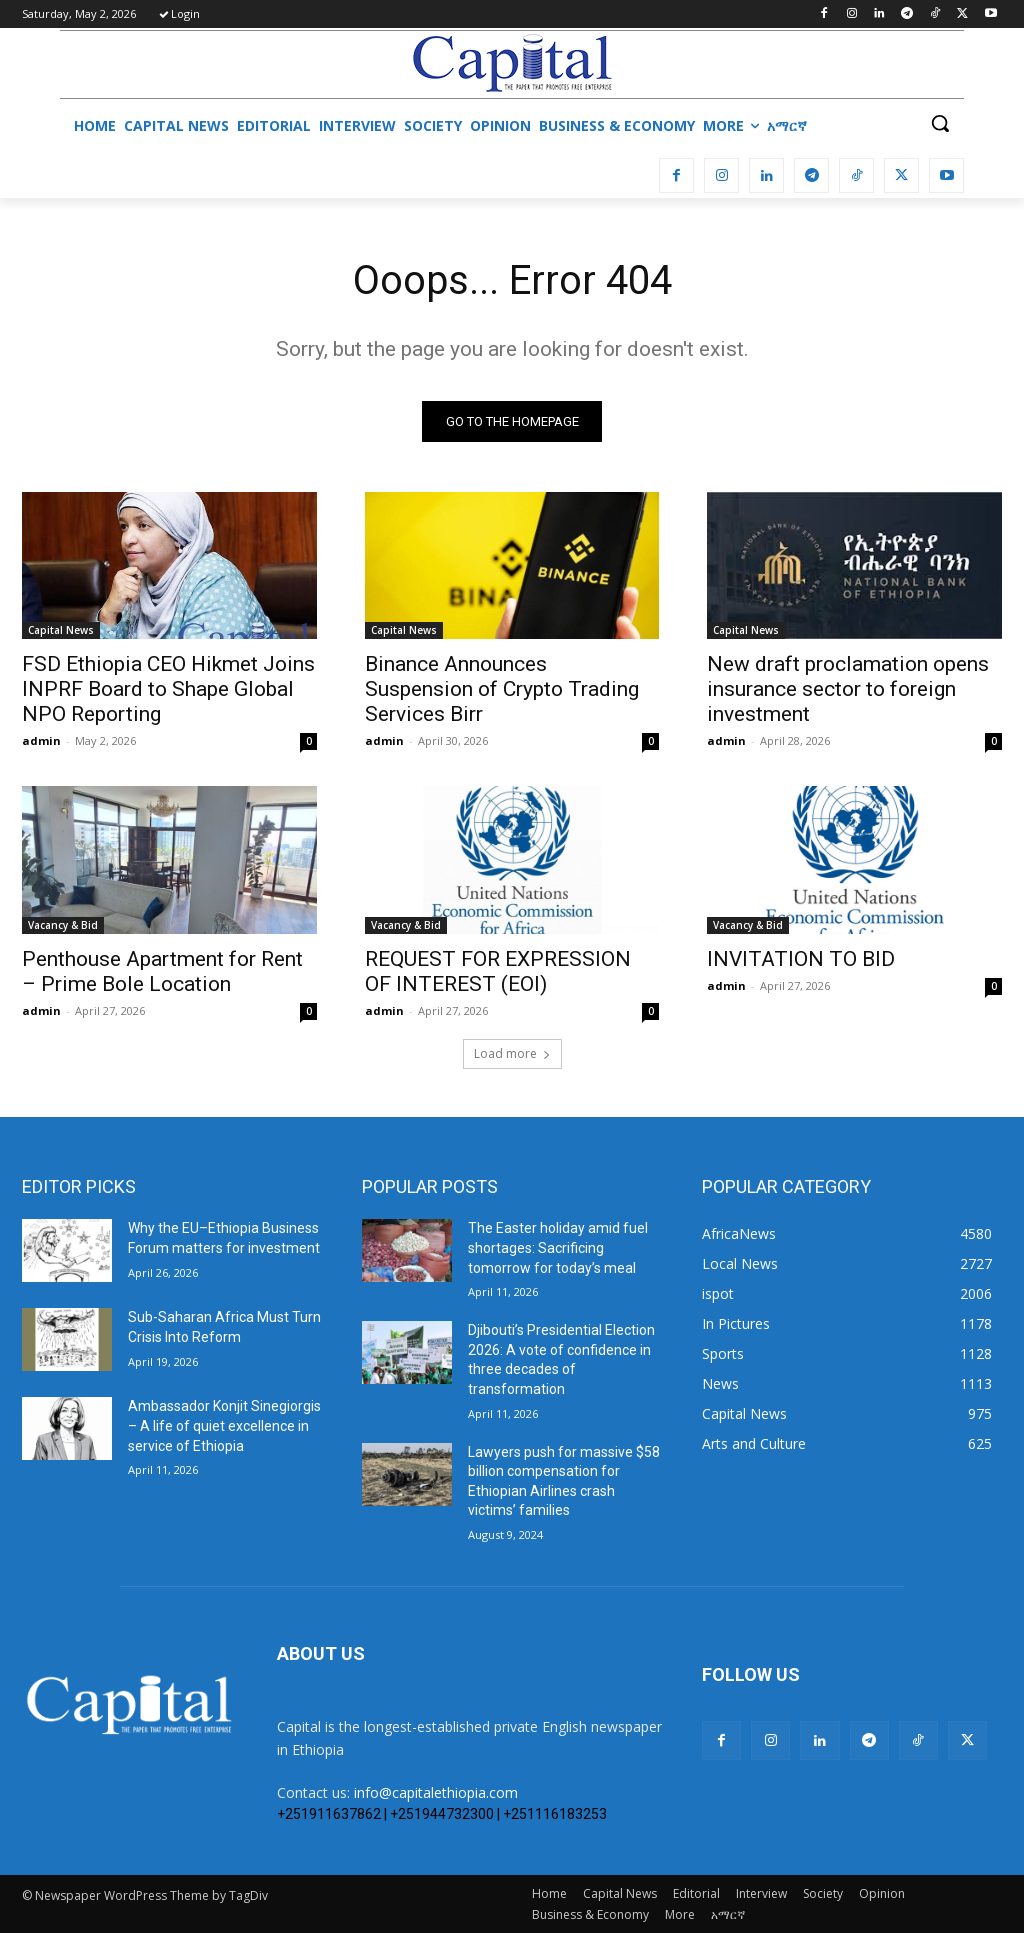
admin (41, 740)
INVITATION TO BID (801, 959)
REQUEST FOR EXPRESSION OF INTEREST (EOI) (498, 971)
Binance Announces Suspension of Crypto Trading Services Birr (502, 689)
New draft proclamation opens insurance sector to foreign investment (848, 689)
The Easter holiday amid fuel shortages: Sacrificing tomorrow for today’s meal (558, 1248)
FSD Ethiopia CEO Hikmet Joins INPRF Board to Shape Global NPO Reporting (168, 689)
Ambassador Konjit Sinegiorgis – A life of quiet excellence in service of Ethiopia (224, 1426)
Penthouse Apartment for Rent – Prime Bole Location (162, 971)
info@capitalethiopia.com (436, 1792)
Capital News (61, 630)
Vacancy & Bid (63, 925)
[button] (940, 123)
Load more (512, 1054)
